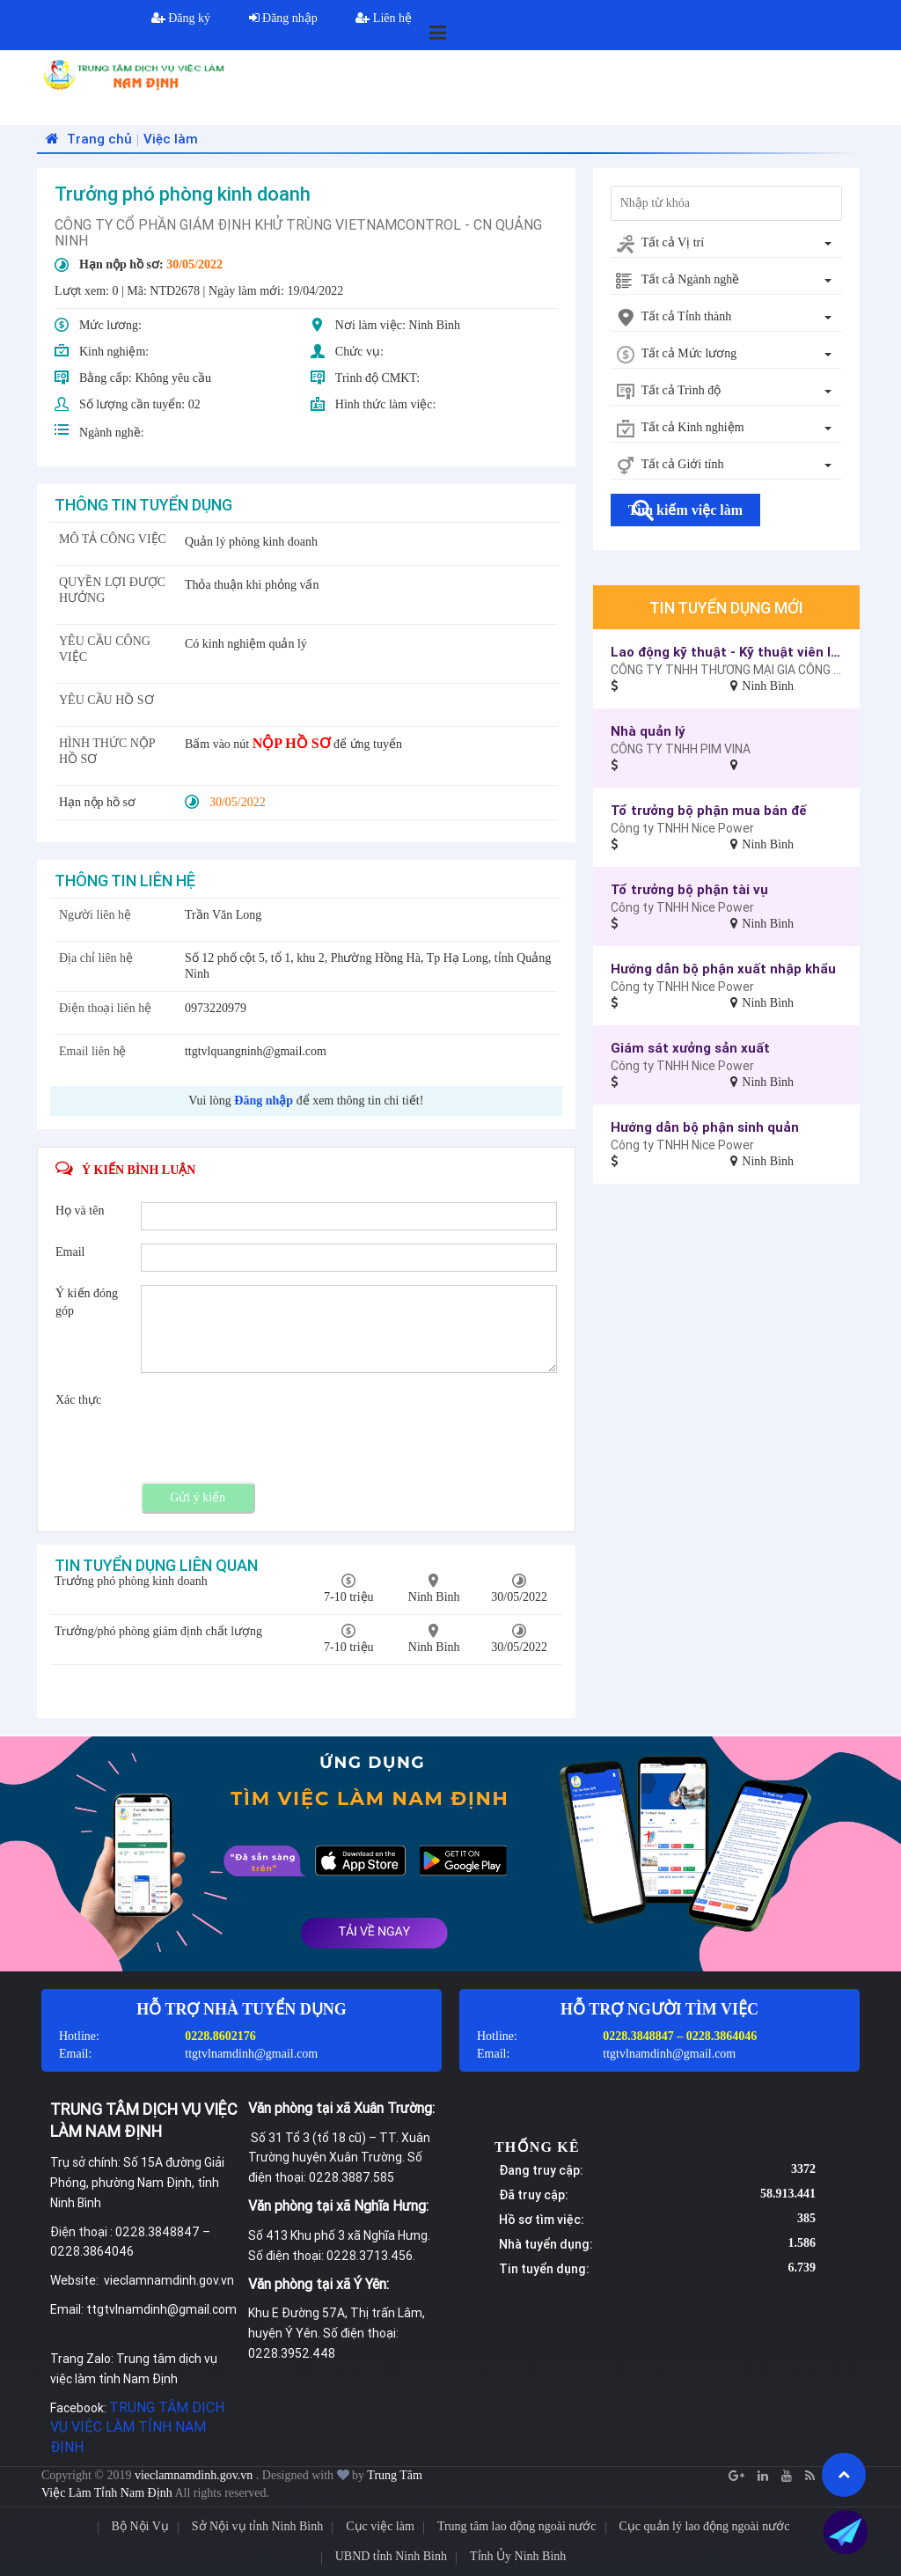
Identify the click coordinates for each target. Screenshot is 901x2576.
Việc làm (170, 138)
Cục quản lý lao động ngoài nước (704, 2526)
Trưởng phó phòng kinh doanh (131, 1581)
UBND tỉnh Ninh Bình (391, 2556)
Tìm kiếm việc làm (685, 510)
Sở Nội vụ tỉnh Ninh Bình (257, 2526)
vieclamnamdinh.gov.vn (195, 2475)
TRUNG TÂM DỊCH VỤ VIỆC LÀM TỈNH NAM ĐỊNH (137, 2427)
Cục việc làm (380, 2526)
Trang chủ (86, 138)
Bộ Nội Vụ (140, 2526)
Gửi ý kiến (197, 1497)
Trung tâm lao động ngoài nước (517, 2526)
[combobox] (726, 244)
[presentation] (274, 1425)
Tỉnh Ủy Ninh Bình (518, 2556)
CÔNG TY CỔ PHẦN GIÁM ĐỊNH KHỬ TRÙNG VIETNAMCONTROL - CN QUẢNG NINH (298, 232)
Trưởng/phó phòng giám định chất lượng (158, 1631)
